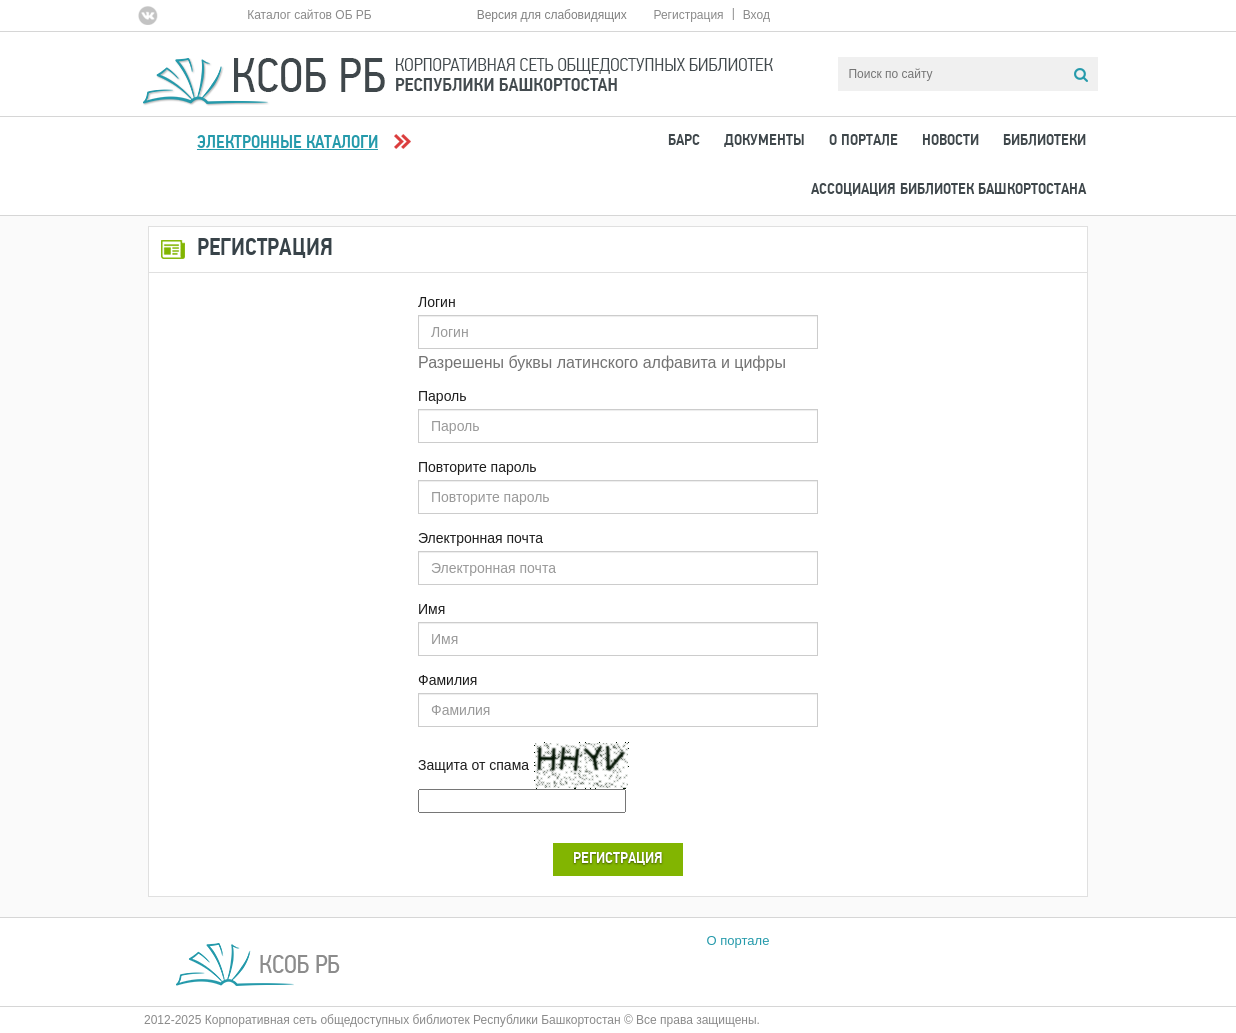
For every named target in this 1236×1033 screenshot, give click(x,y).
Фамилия (447, 680)
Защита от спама (473, 765)
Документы (764, 141)
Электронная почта (480, 538)
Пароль (442, 396)
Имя (431, 609)
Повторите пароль (477, 467)
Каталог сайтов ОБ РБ (309, 15)
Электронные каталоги (287, 143)
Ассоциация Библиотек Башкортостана (948, 190)
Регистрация (688, 15)
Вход (756, 15)
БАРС (684, 141)
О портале (863, 141)
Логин (437, 302)
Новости (950, 141)
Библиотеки (1044, 141)
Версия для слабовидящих (552, 15)
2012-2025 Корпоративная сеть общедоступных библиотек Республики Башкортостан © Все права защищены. (452, 1020)
